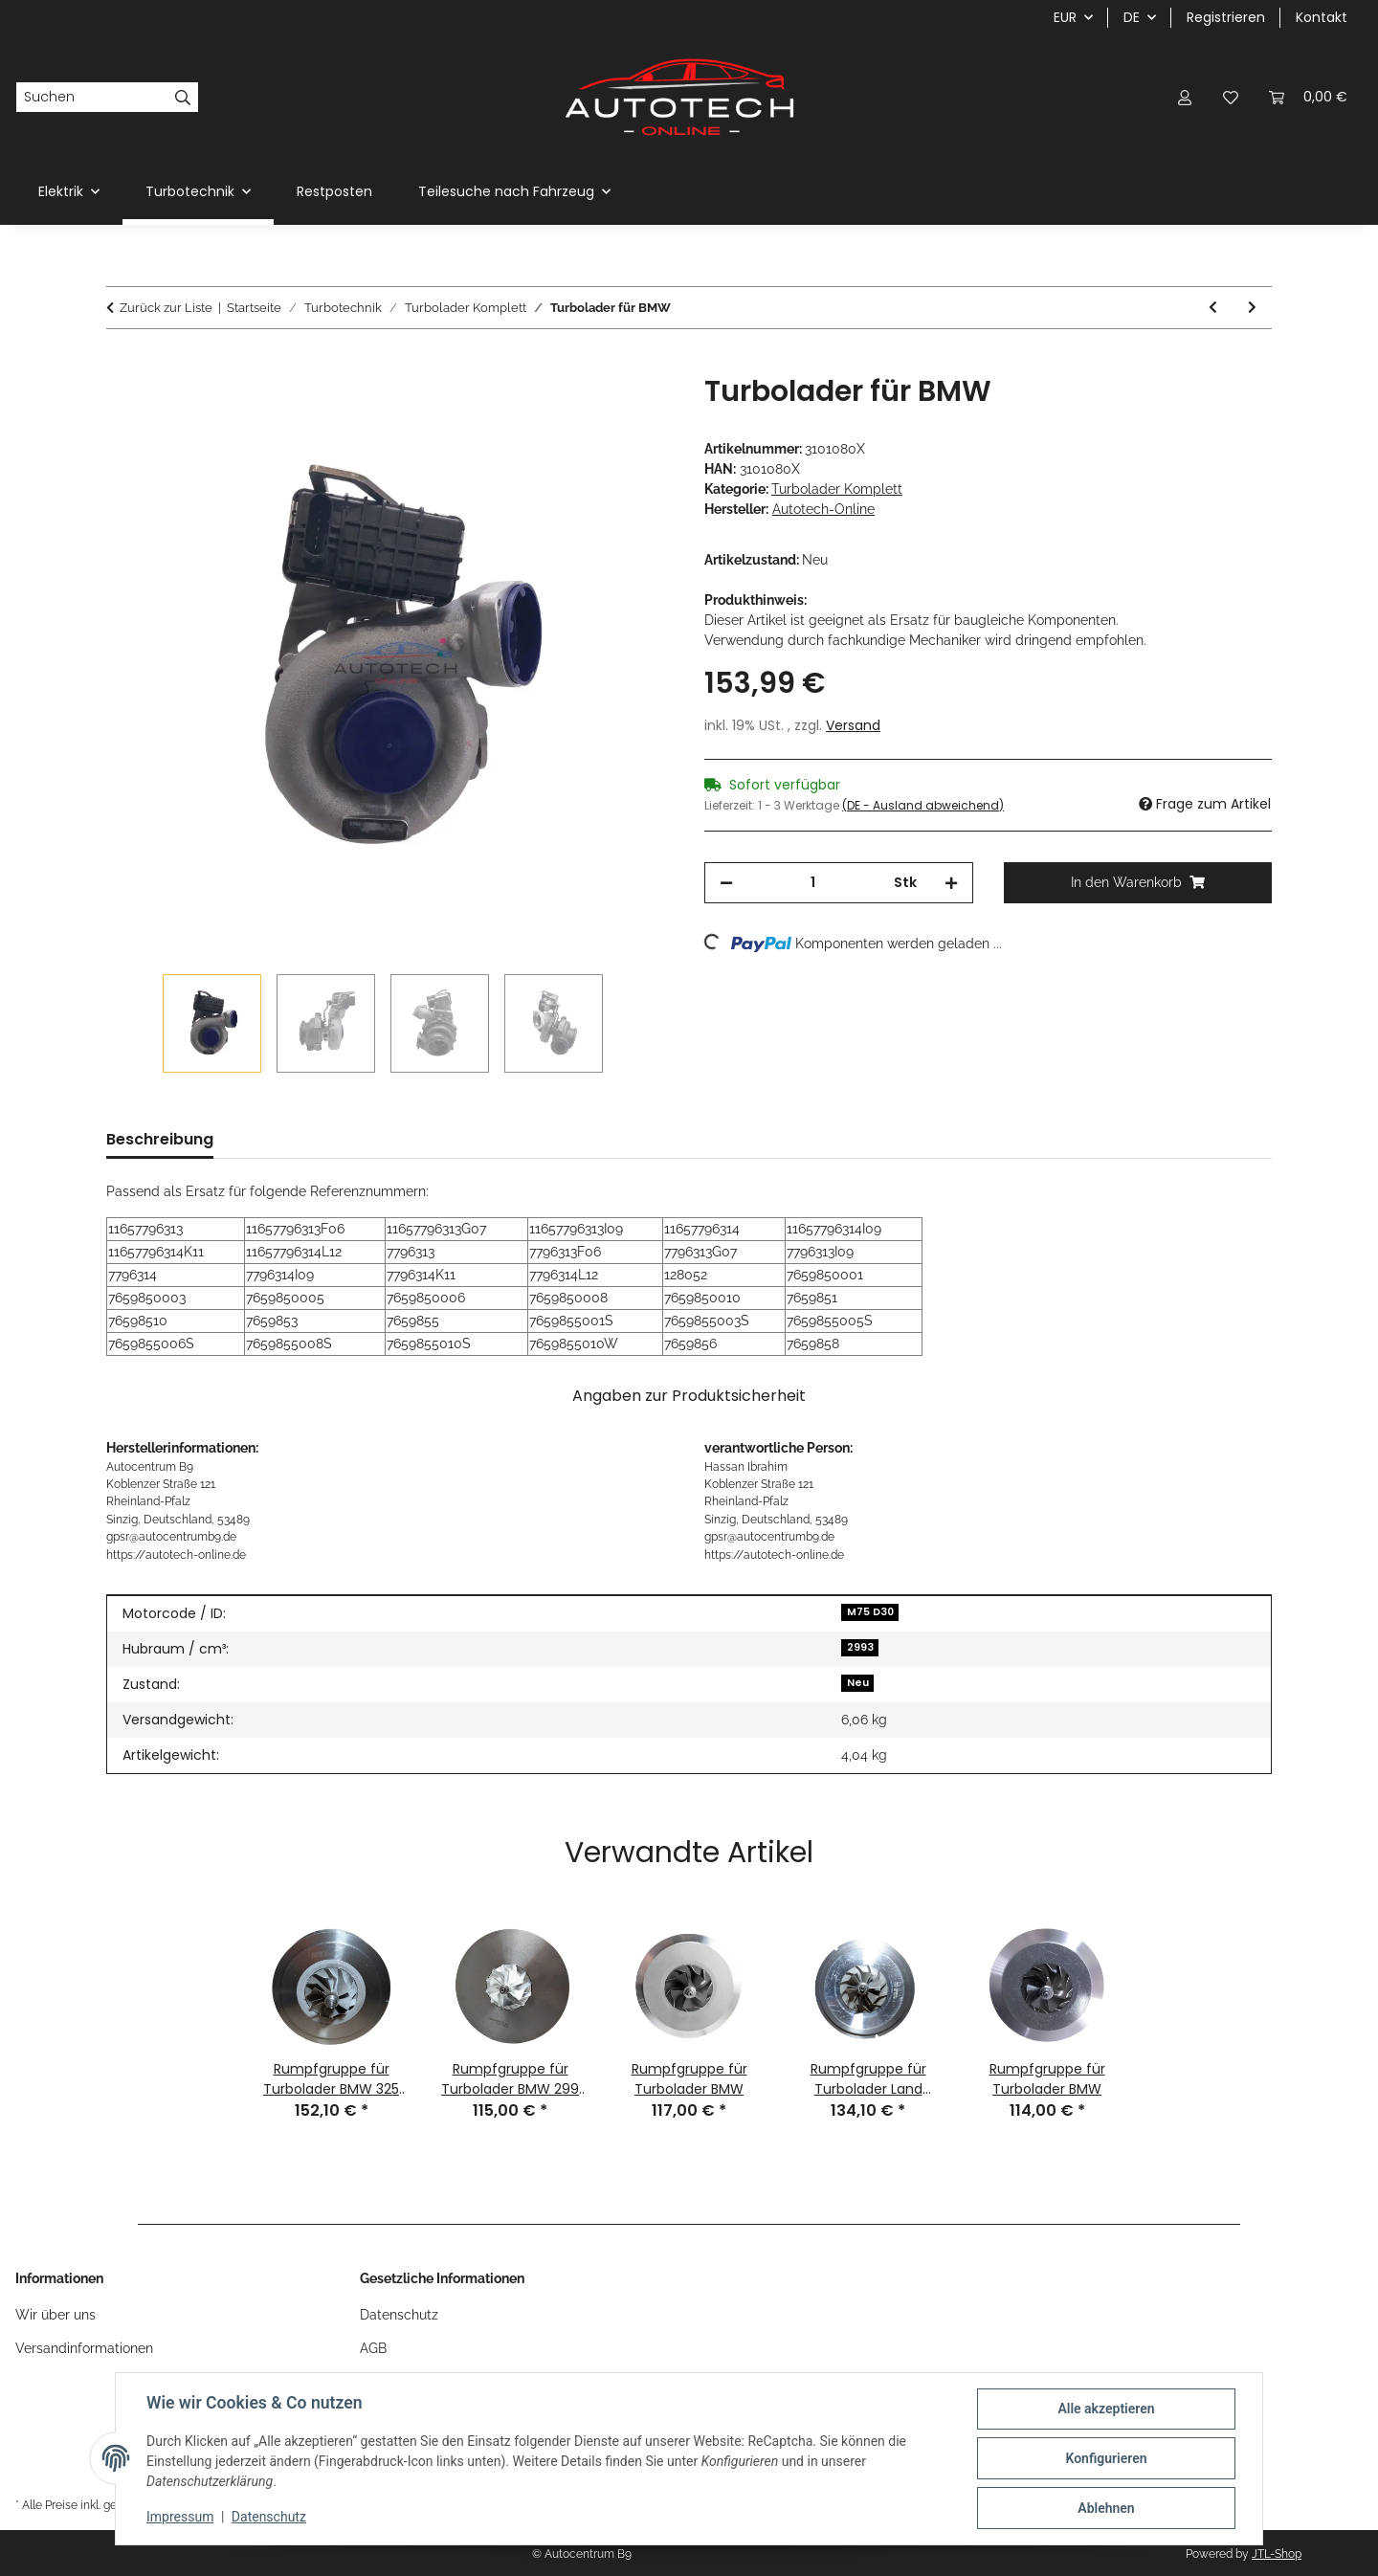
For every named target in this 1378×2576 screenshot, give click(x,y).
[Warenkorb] (1308, 97)
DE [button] (1131, 17)
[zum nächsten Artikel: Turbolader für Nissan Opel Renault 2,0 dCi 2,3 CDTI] (1252, 307)
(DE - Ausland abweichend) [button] (923, 805)
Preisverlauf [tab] (291, 1139)
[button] (1185, 97)
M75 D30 (870, 1612)
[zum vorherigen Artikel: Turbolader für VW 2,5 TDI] (1213, 307)
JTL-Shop (1276, 2554)
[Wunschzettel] (1231, 97)
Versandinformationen (84, 2348)
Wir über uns (55, 2314)
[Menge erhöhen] (951, 882)
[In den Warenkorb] (121, 363)
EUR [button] (1065, 17)
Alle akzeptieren (1105, 2408)
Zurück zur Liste (166, 307)
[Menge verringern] (726, 882)
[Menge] (813, 882)
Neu (858, 1683)
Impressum (179, 2516)
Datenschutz (269, 2516)
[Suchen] (91, 97)
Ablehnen (1106, 2508)
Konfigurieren (1105, 2458)
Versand (853, 725)
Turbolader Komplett (836, 489)
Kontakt (1321, 17)
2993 (860, 1647)
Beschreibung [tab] (159, 1139)
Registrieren (1226, 17)
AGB (373, 2348)
